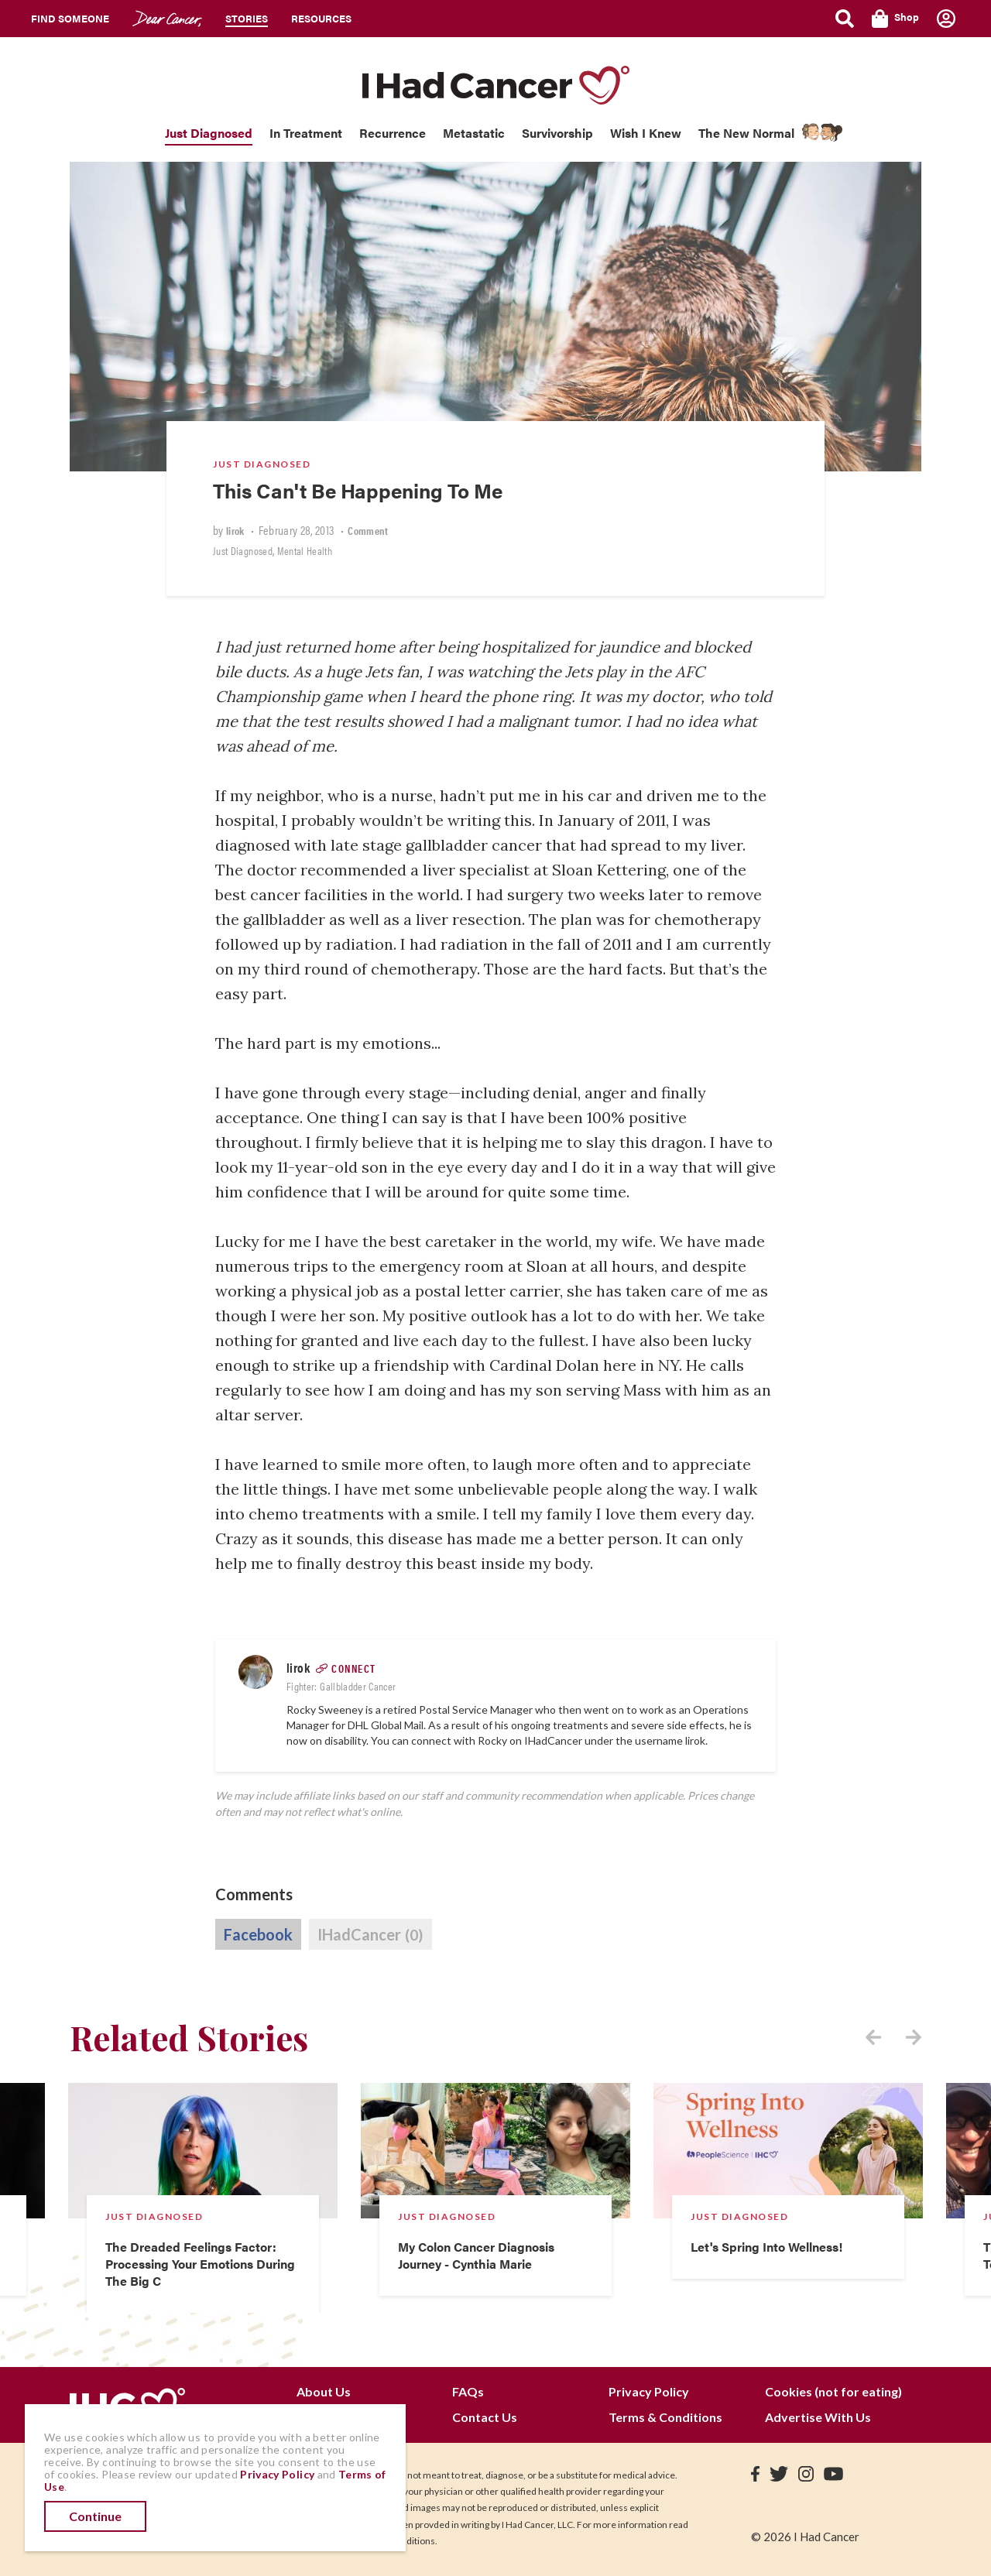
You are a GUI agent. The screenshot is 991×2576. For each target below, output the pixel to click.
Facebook (258, 1934)
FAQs (468, 2391)
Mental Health (305, 550)
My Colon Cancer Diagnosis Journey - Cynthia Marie (476, 2255)
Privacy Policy (649, 2391)
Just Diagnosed (208, 133)
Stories (246, 18)
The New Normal (746, 133)
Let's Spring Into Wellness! (766, 2247)
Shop (895, 18)
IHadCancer (370, 1935)
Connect (353, 1668)
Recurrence (392, 133)
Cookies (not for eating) (833, 2391)
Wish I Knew (645, 133)
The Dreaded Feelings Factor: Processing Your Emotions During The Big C (200, 2264)
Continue (95, 2516)
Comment (368, 530)
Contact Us (484, 2417)
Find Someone (70, 18)
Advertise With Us (818, 2417)
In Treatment (305, 133)
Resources (321, 18)
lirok (235, 530)
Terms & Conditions (665, 2417)
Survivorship (557, 133)
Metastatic (474, 133)
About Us (324, 2391)
